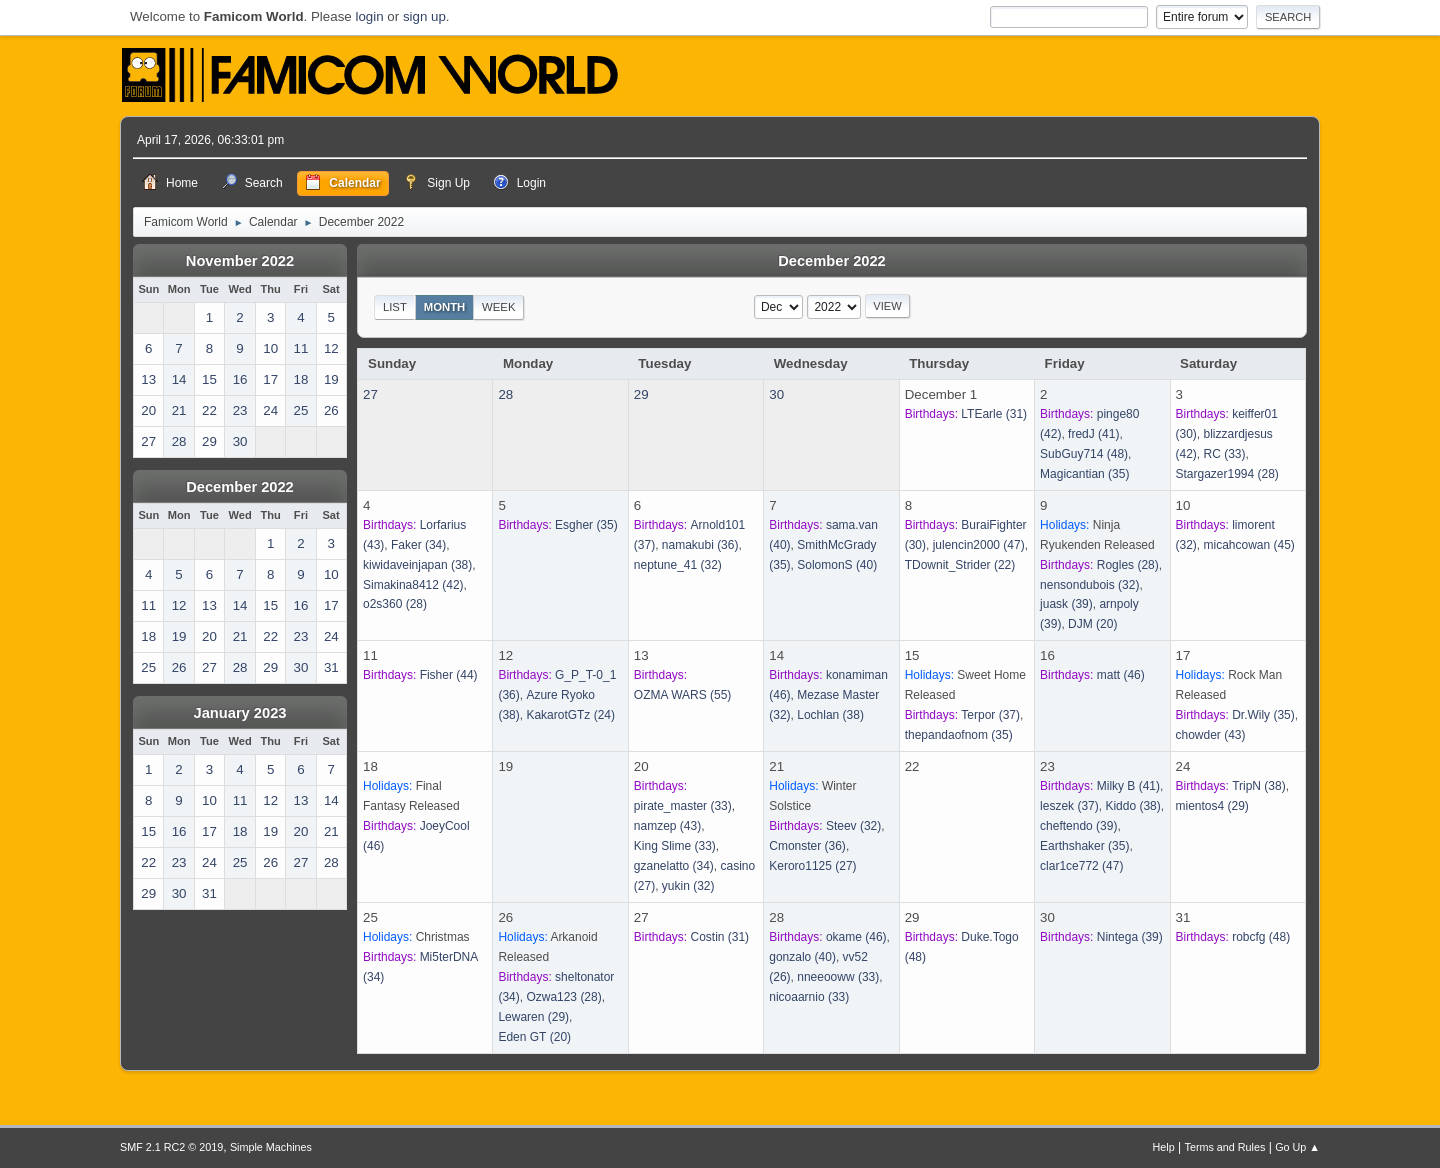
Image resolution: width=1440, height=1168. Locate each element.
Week (498, 307)
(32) (678, 565)
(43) (1211, 735)
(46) (1121, 675)
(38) (417, 565)
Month (445, 307)
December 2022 (240, 487)
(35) (1084, 474)
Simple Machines (271, 1147)
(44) (449, 675)
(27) (812, 866)
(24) (570, 715)
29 (641, 394)
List (395, 307)
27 (370, 394)
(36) (700, 545)
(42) (413, 585)
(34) (418, 545)
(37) (990, 715)
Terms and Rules (1225, 1147)
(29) (1212, 806)
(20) (1092, 624)
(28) (1227, 474)
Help (1164, 1147)
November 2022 (240, 261)
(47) (979, 545)
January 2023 (240, 713)
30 (776, 394)
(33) (1225, 454)
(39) (1066, 604)
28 (505, 394)
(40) (837, 565)
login (369, 16)
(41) (1093, 434)
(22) (960, 565)
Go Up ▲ (1297, 1147)
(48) (1084, 454)
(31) (994, 414)
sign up (424, 16)
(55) (682, 695)
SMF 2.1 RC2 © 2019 (171, 1147)
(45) (1249, 545)
